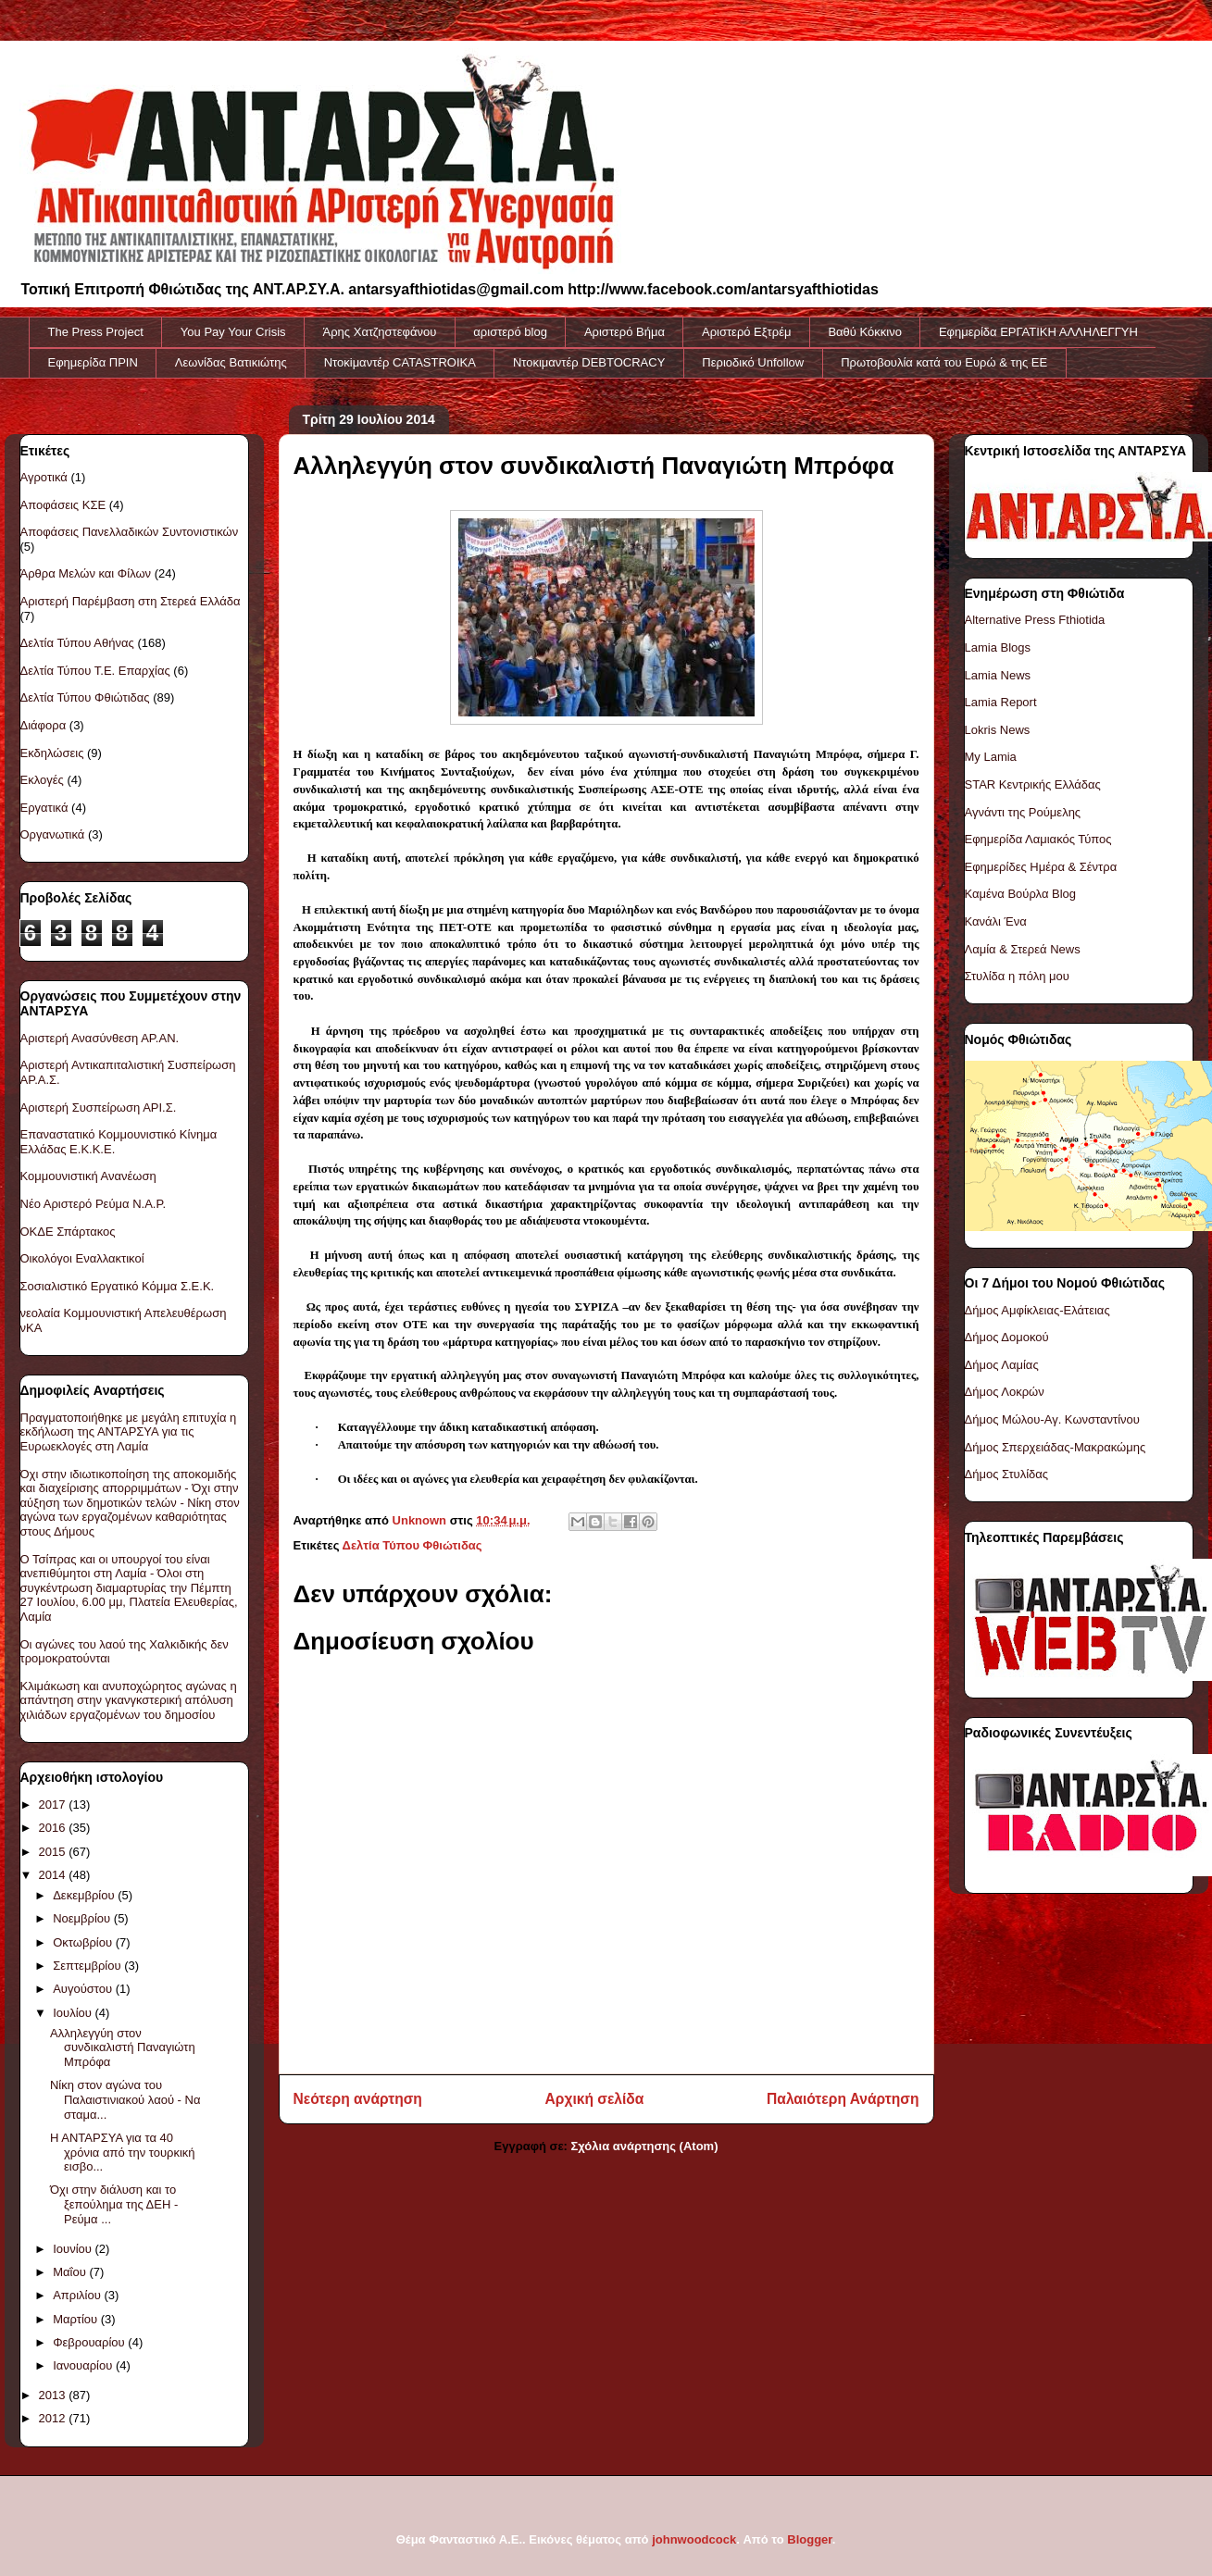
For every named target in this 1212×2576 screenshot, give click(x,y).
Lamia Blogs (998, 647)
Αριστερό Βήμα (624, 332)
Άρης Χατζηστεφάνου (380, 332)
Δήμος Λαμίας (1002, 1365)
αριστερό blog (510, 332)
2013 (54, 2395)
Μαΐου (71, 2272)
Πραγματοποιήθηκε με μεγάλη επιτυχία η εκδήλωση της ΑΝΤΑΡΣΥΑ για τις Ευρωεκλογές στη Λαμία (128, 1432)
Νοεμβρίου (83, 1918)
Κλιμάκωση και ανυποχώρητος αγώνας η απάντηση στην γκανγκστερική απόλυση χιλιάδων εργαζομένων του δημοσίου (128, 1700)
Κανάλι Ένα (996, 921)
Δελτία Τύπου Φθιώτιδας (412, 1545)
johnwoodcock (694, 2539)
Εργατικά (44, 808)
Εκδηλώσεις (52, 753)
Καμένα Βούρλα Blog (1021, 894)
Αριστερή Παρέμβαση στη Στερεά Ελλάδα (130, 601)
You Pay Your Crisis (233, 332)
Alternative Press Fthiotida (1035, 620)
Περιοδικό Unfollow (753, 362)
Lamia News (998, 675)
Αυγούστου (84, 1989)
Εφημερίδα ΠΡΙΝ (93, 362)
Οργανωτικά (52, 834)
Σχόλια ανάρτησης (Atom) (644, 2146)
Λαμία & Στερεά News (1023, 949)
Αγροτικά (44, 477)
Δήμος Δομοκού (1007, 1337)
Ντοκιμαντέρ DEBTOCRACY (589, 362)
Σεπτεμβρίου (88, 1965)
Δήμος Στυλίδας (1007, 1474)
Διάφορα (43, 725)
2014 (54, 1875)
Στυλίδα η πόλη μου (1017, 976)
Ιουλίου (73, 2013)
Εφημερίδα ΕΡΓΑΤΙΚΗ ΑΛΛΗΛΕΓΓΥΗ (1038, 332)
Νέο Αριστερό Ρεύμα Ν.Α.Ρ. (93, 1204)
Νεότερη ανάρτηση (358, 2099)
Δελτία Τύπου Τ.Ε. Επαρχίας (95, 671)
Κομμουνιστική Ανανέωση (88, 1176)
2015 (54, 1852)
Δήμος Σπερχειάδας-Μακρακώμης (1055, 1447)
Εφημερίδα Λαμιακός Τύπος (1038, 839)
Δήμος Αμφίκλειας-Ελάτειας (1037, 1310)
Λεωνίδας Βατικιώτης (231, 362)
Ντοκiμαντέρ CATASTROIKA (400, 362)
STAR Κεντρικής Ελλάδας (1033, 784)
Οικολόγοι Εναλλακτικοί (82, 1258)
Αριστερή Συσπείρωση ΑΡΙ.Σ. (98, 1107)
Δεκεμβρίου (85, 1895)
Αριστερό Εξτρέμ (746, 332)
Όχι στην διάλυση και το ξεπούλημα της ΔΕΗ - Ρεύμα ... (114, 2204)
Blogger (809, 2539)
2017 (54, 1804)
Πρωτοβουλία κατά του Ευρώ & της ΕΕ (944, 362)
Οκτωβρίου (84, 1942)
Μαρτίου (77, 2319)
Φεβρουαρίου (90, 2342)
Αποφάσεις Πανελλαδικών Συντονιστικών (129, 532)
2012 (54, 2418)
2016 (54, 1828)
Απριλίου (78, 2295)
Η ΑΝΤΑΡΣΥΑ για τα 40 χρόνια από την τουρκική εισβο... (122, 2152)
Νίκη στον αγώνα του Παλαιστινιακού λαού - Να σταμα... (125, 2099)
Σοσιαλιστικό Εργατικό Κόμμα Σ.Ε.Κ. (117, 1286)
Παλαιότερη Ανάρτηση (842, 2099)
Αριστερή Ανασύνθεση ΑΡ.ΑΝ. (100, 1038)
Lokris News (998, 730)
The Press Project (96, 332)
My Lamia (991, 757)
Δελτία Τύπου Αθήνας (77, 643)
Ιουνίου (73, 2249)
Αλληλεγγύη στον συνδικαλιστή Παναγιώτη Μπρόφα (122, 2047)
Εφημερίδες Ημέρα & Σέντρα (1041, 867)
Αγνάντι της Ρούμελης (1023, 812)
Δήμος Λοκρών (1004, 1392)
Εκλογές (42, 780)
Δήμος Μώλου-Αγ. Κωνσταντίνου (1052, 1419)
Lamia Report (1001, 702)
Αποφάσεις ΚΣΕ (63, 505)
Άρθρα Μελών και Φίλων (86, 573)
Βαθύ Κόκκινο (865, 332)
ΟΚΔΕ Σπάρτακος (68, 1231)
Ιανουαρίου (84, 2365)
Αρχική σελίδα (594, 2099)
